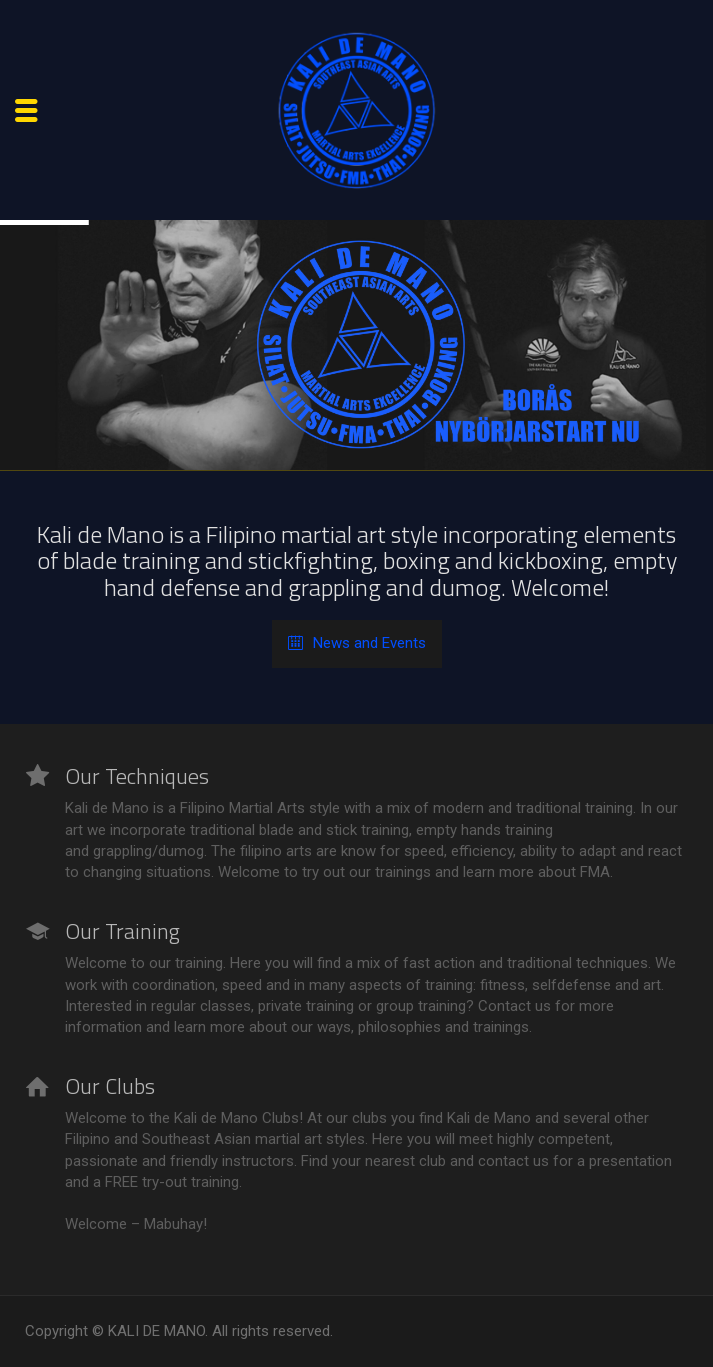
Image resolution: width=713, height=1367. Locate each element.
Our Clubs (110, 1086)
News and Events (357, 643)
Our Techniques (137, 776)
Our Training (122, 931)
